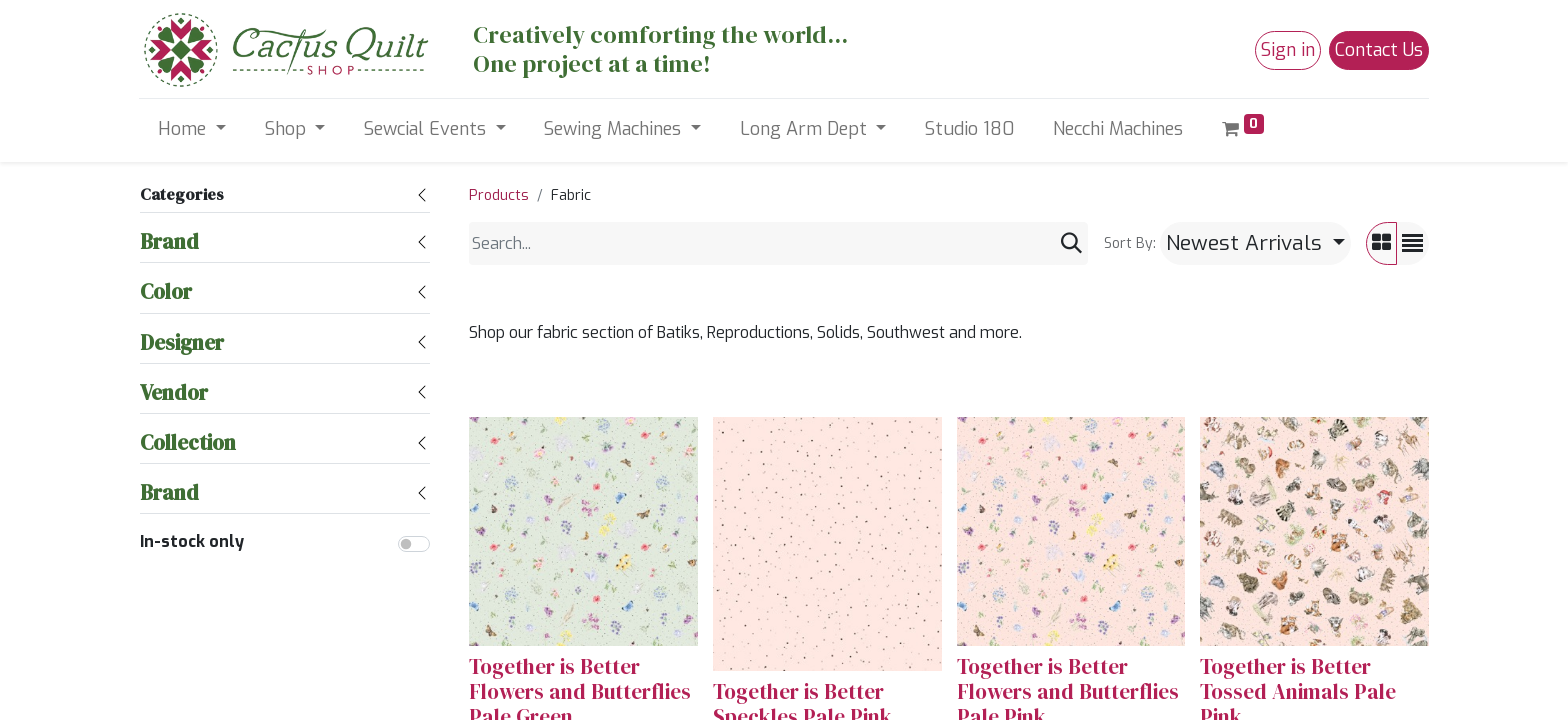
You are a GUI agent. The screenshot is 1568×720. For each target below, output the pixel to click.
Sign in (1288, 50)
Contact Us (1379, 50)
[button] (1255, 243)
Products (499, 195)
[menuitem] (970, 129)
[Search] (1071, 243)
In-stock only (192, 541)
